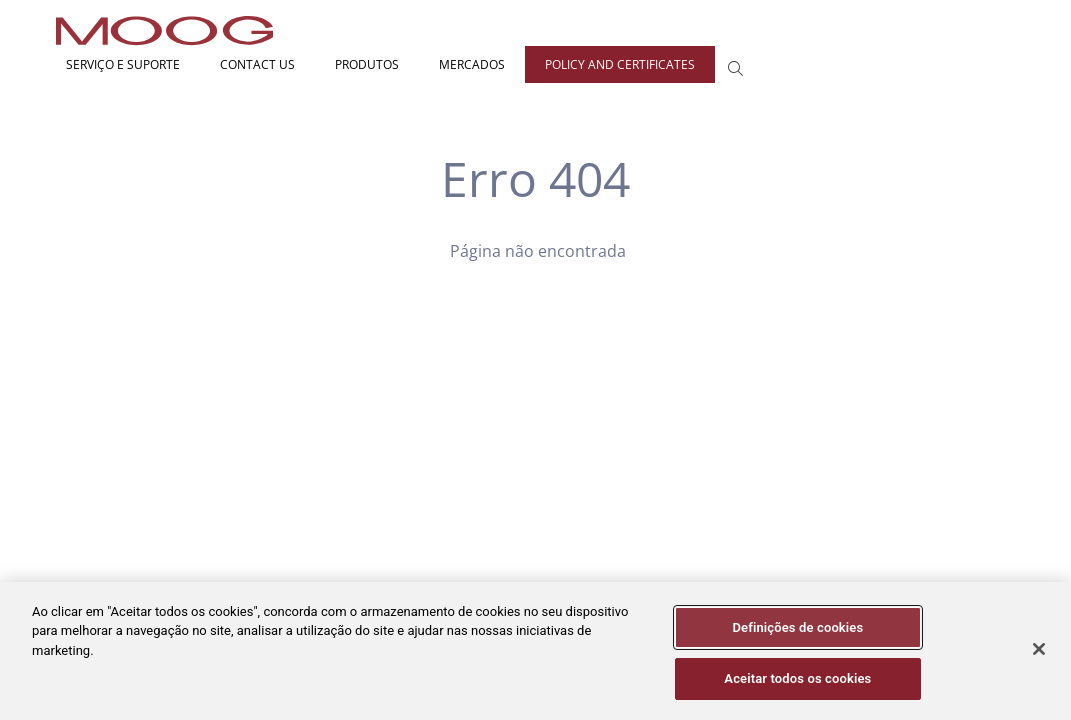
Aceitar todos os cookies (797, 678)
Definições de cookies (797, 627)
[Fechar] (1039, 649)
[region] (535, 651)
